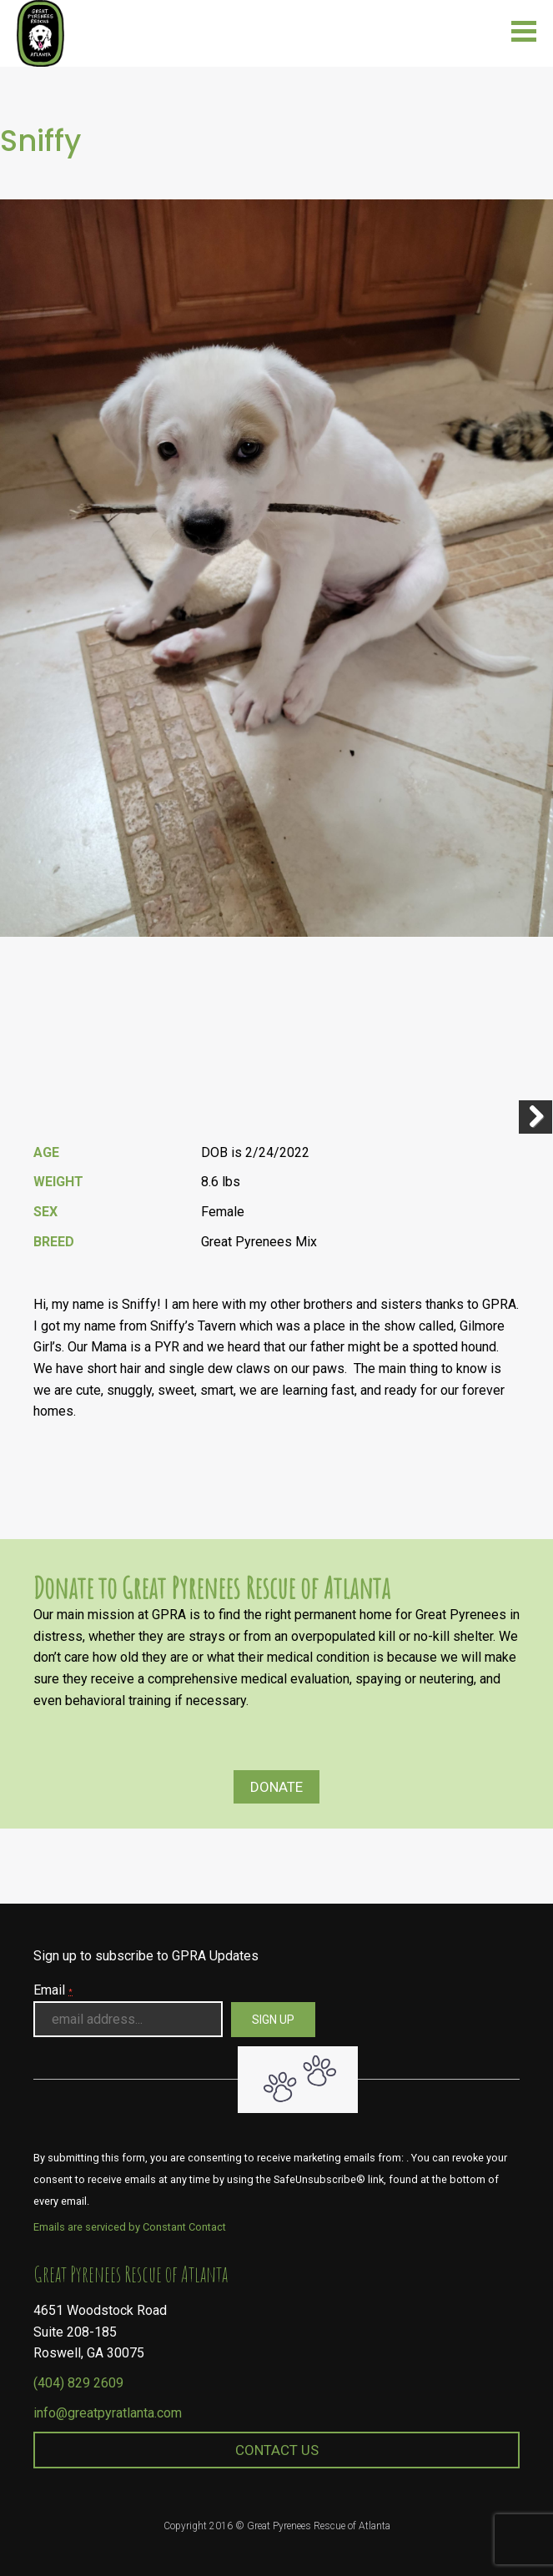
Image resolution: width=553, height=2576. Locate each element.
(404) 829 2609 (78, 2383)
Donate (276, 1787)
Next (535, 1117)
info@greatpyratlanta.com (107, 2413)
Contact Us (277, 2450)
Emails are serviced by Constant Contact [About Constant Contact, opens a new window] (129, 2227)
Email (53, 1990)
